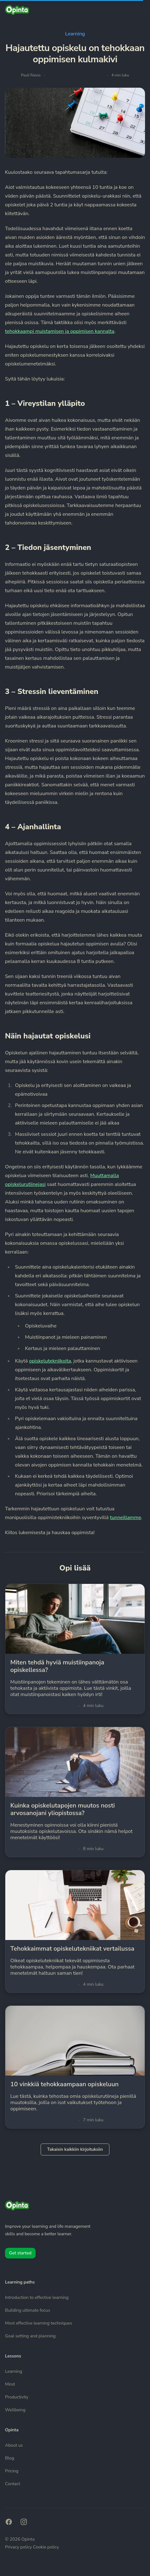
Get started (20, 2253)
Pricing (11, 2471)
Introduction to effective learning (36, 2297)
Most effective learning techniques (38, 2323)
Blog (9, 2458)
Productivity (16, 2397)
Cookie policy (46, 2547)
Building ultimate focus (27, 2310)
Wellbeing (15, 2410)
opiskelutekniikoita (50, 1361)
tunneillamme (125, 1517)
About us (14, 2445)
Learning (75, 33)
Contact (12, 2484)
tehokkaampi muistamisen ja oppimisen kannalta (59, 331)
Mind (10, 2384)
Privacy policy (19, 2547)
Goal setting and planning (30, 2336)
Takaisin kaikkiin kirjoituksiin (75, 2149)
